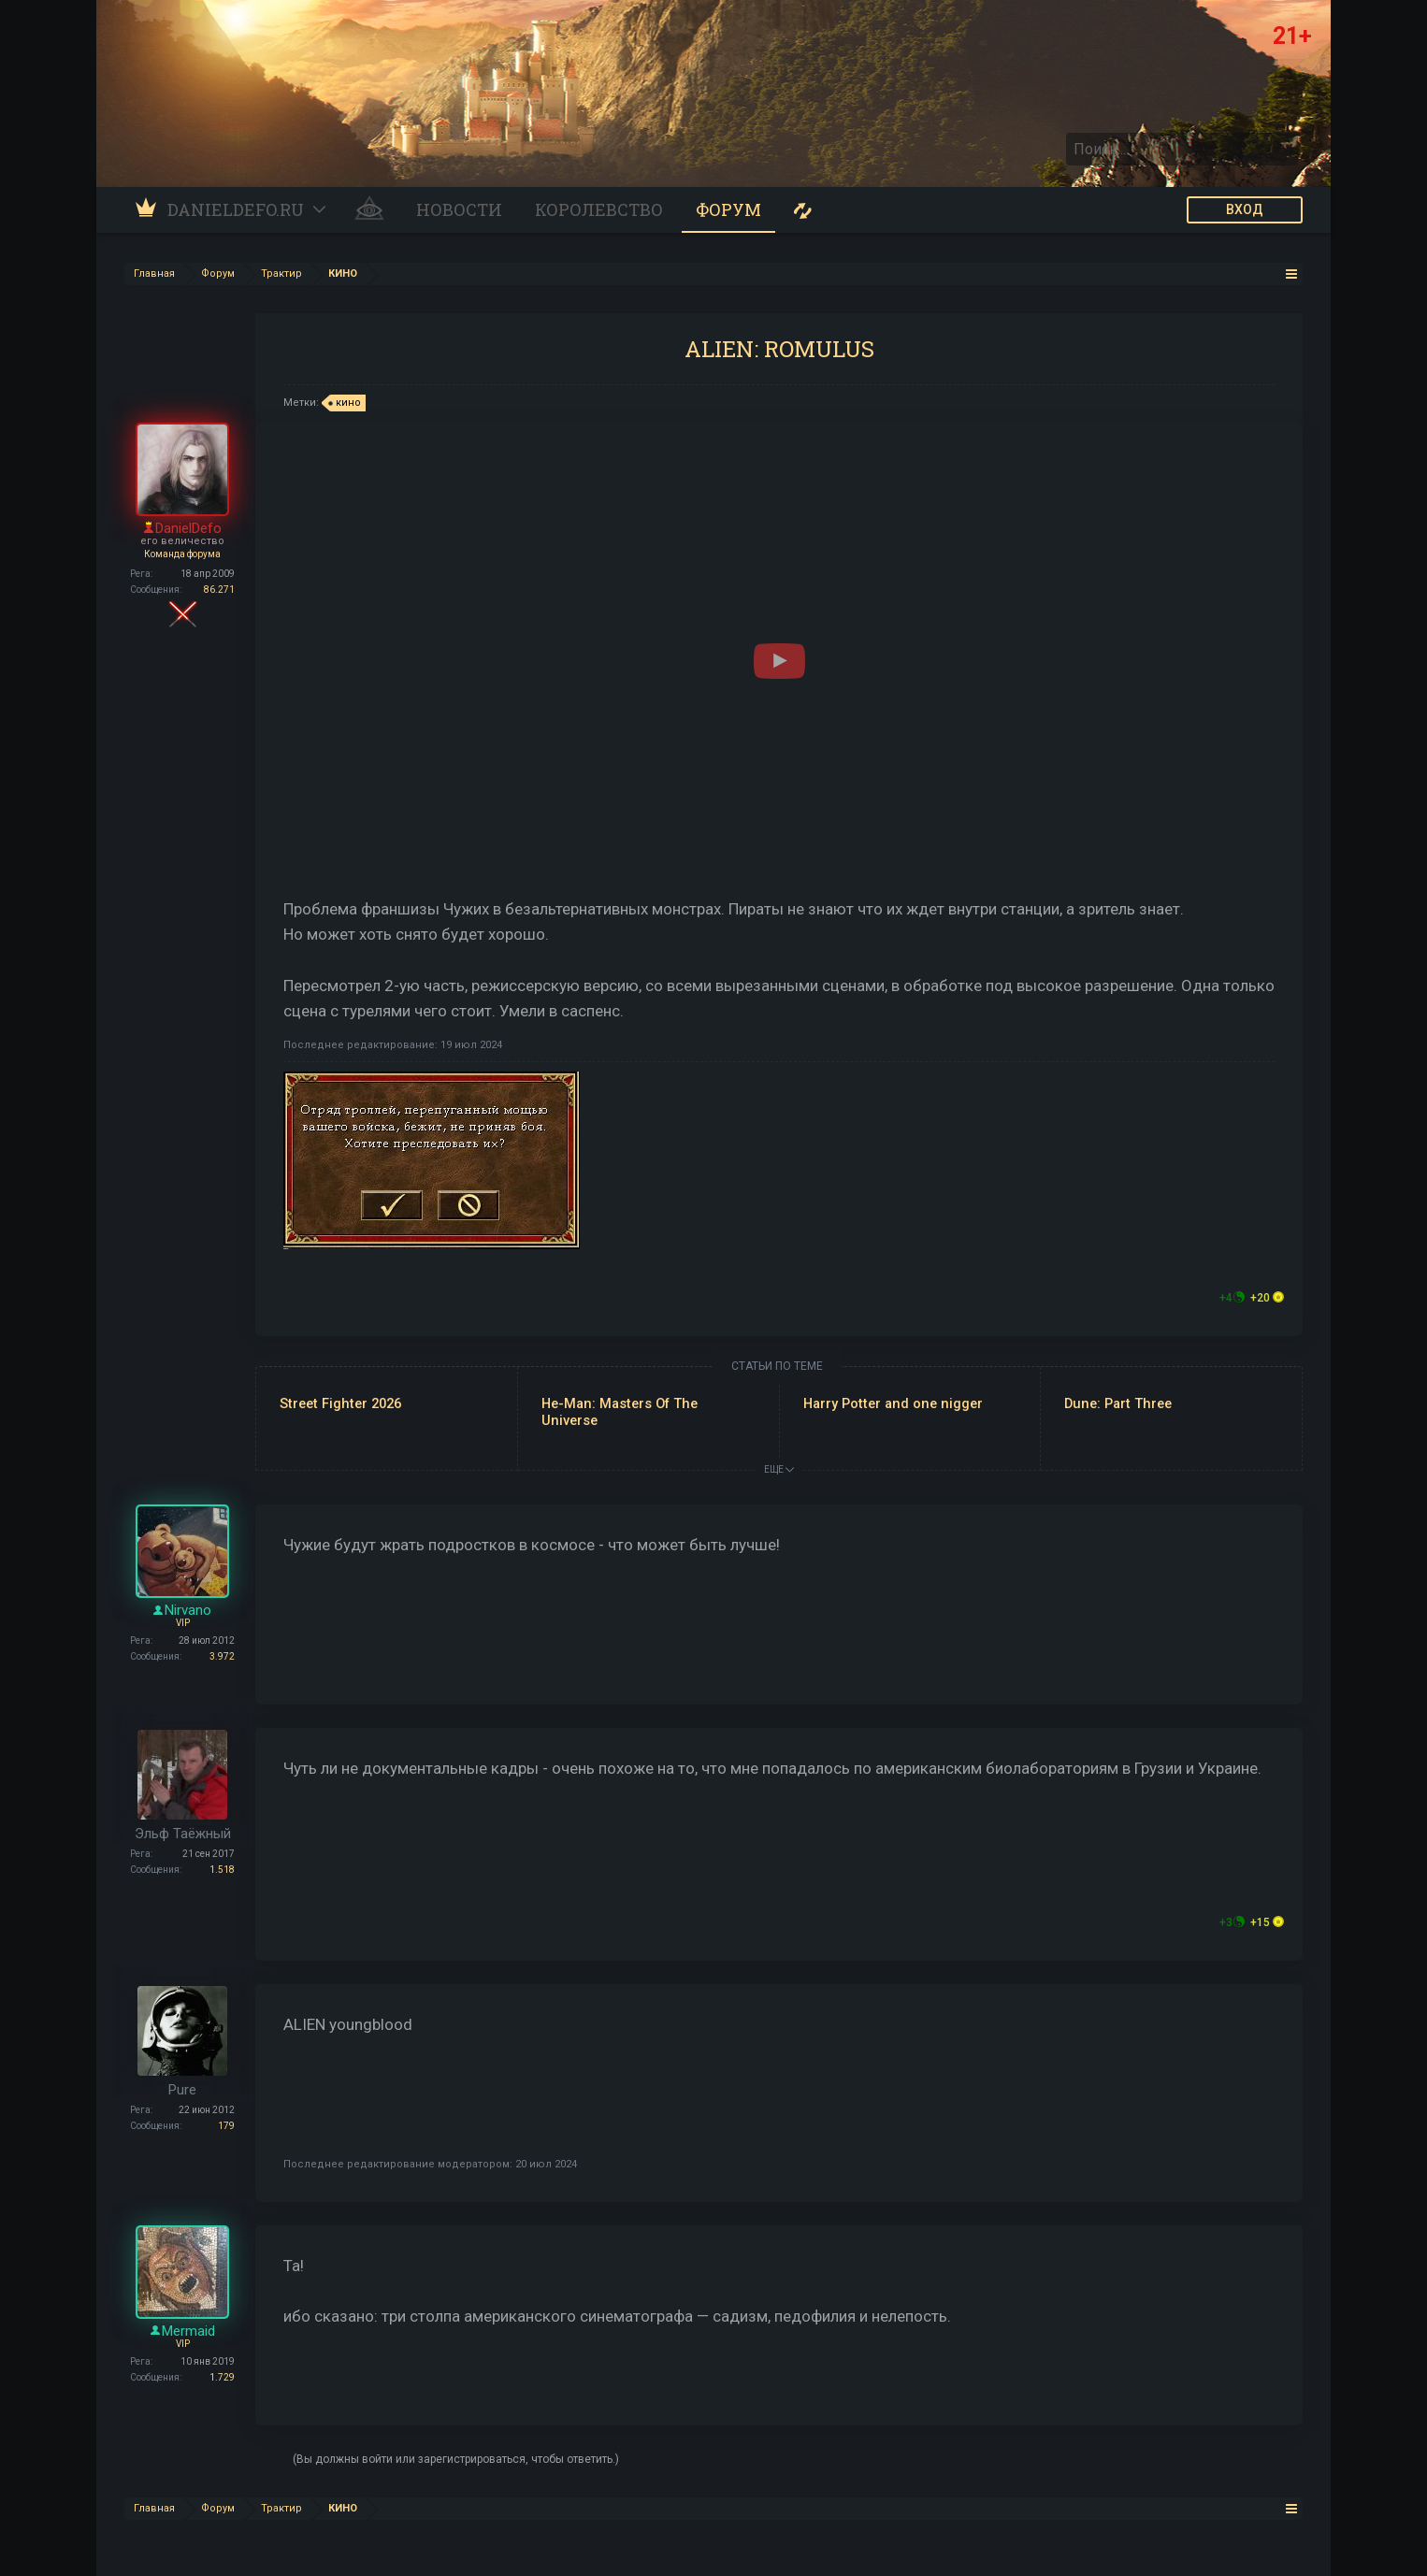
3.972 (222, 1656)
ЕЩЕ (779, 1469)
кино (345, 403)
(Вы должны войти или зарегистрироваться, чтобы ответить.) (456, 2459)
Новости (459, 209)
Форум (728, 209)
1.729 (222, 2377)
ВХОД (1244, 209)
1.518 (222, 1869)
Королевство (599, 209)
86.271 (219, 589)
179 (226, 2126)
